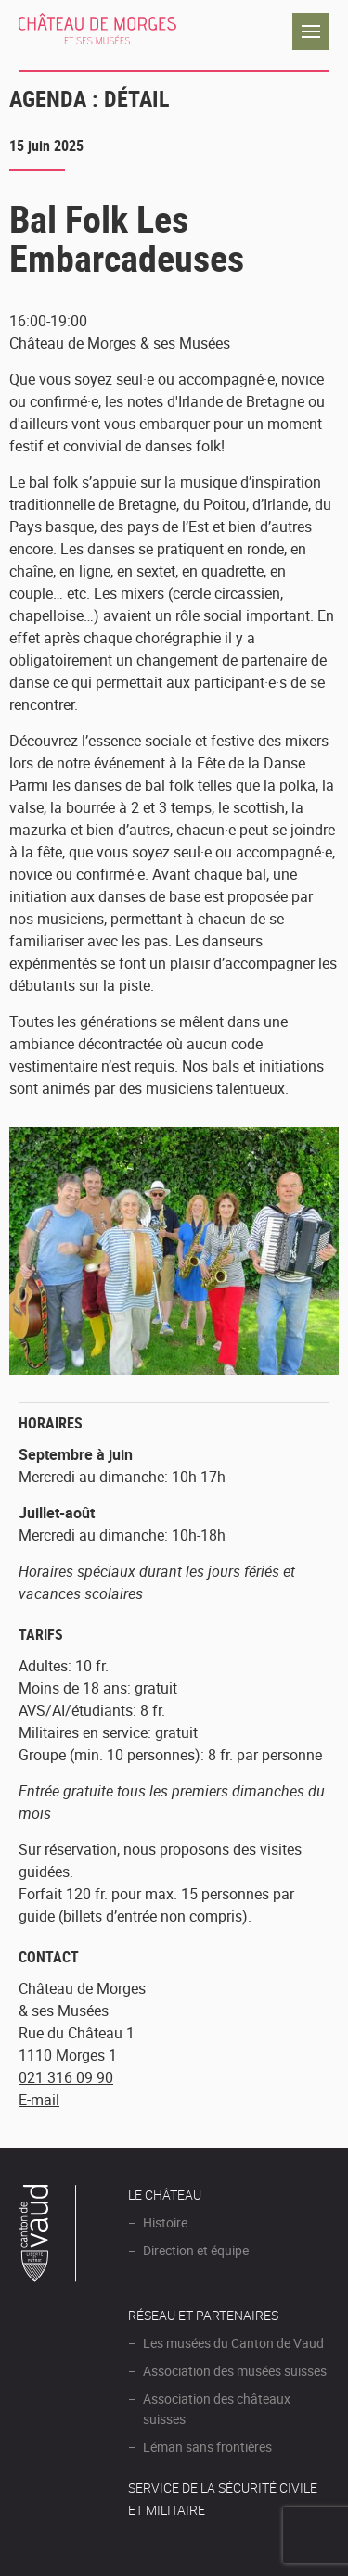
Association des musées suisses (235, 2370)
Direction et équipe (196, 2250)
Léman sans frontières (207, 2446)
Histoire (165, 2222)
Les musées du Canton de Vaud (233, 2343)
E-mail (39, 2099)
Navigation (310, 31)
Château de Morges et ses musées (97, 31)
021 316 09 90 (66, 2077)
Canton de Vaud (48, 2236)
